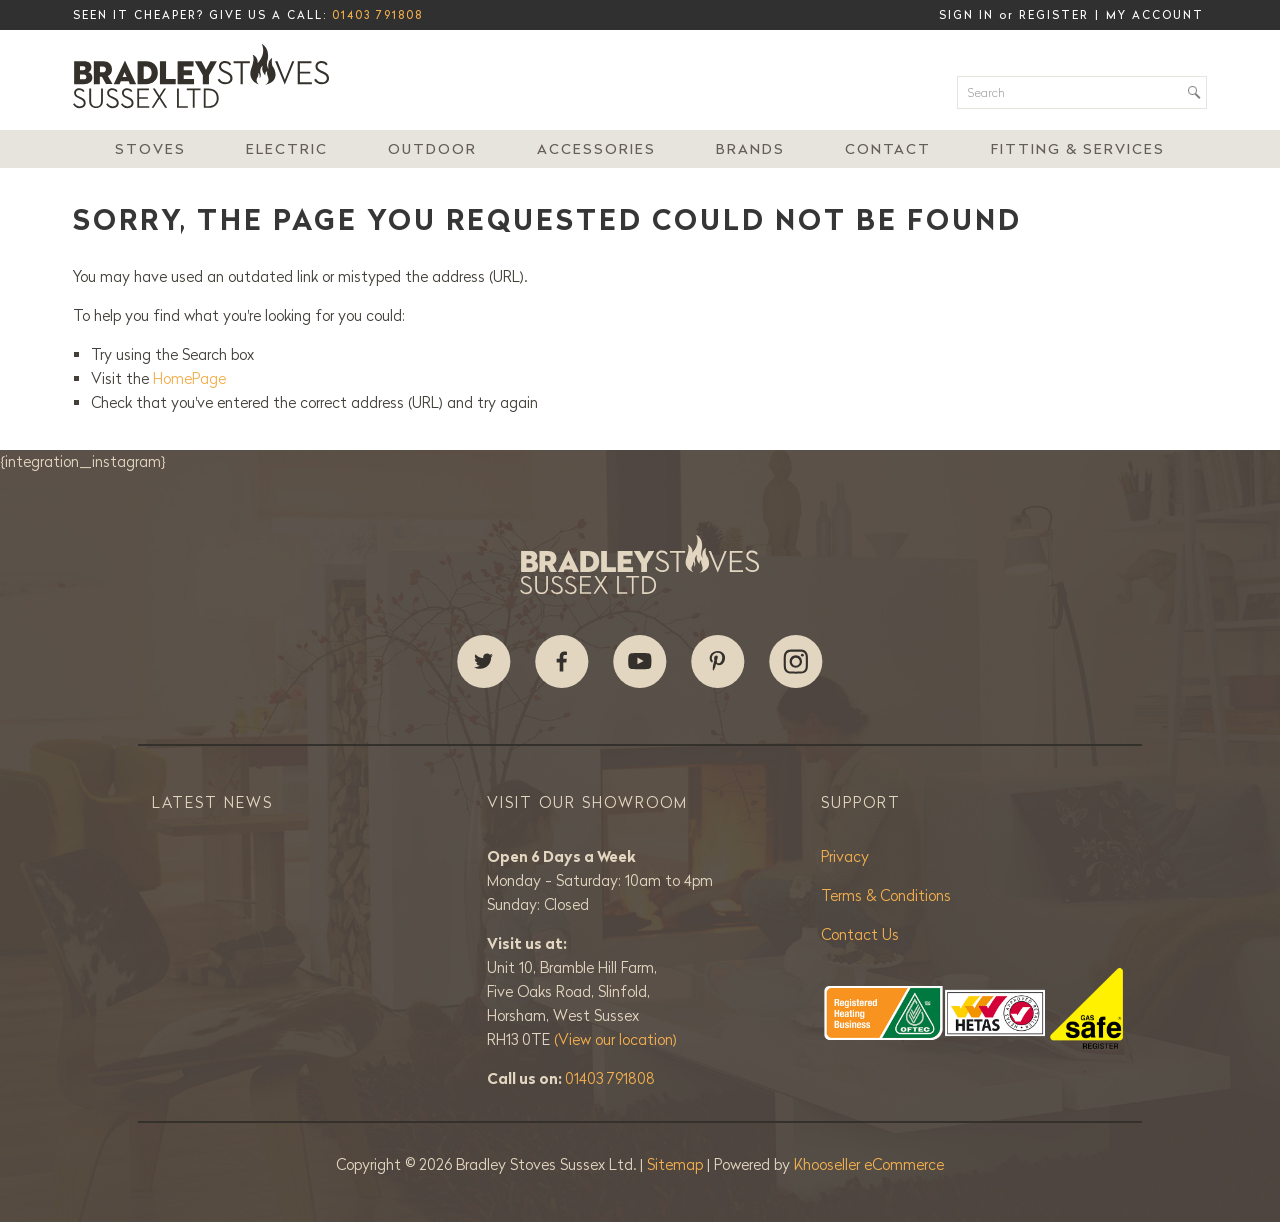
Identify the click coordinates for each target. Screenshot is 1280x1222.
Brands (750, 149)
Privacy (845, 856)
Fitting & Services (1078, 149)
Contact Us (860, 934)
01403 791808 (377, 15)
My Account (1155, 15)
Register (1054, 15)
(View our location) (615, 1039)
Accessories (596, 149)
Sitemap (677, 1164)
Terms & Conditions (886, 895)
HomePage (189, 378)
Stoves (150, 149)
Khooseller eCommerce (869, 1164)
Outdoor (432, 149)
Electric (287, 149)
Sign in (966, 15)
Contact (888, 149)
